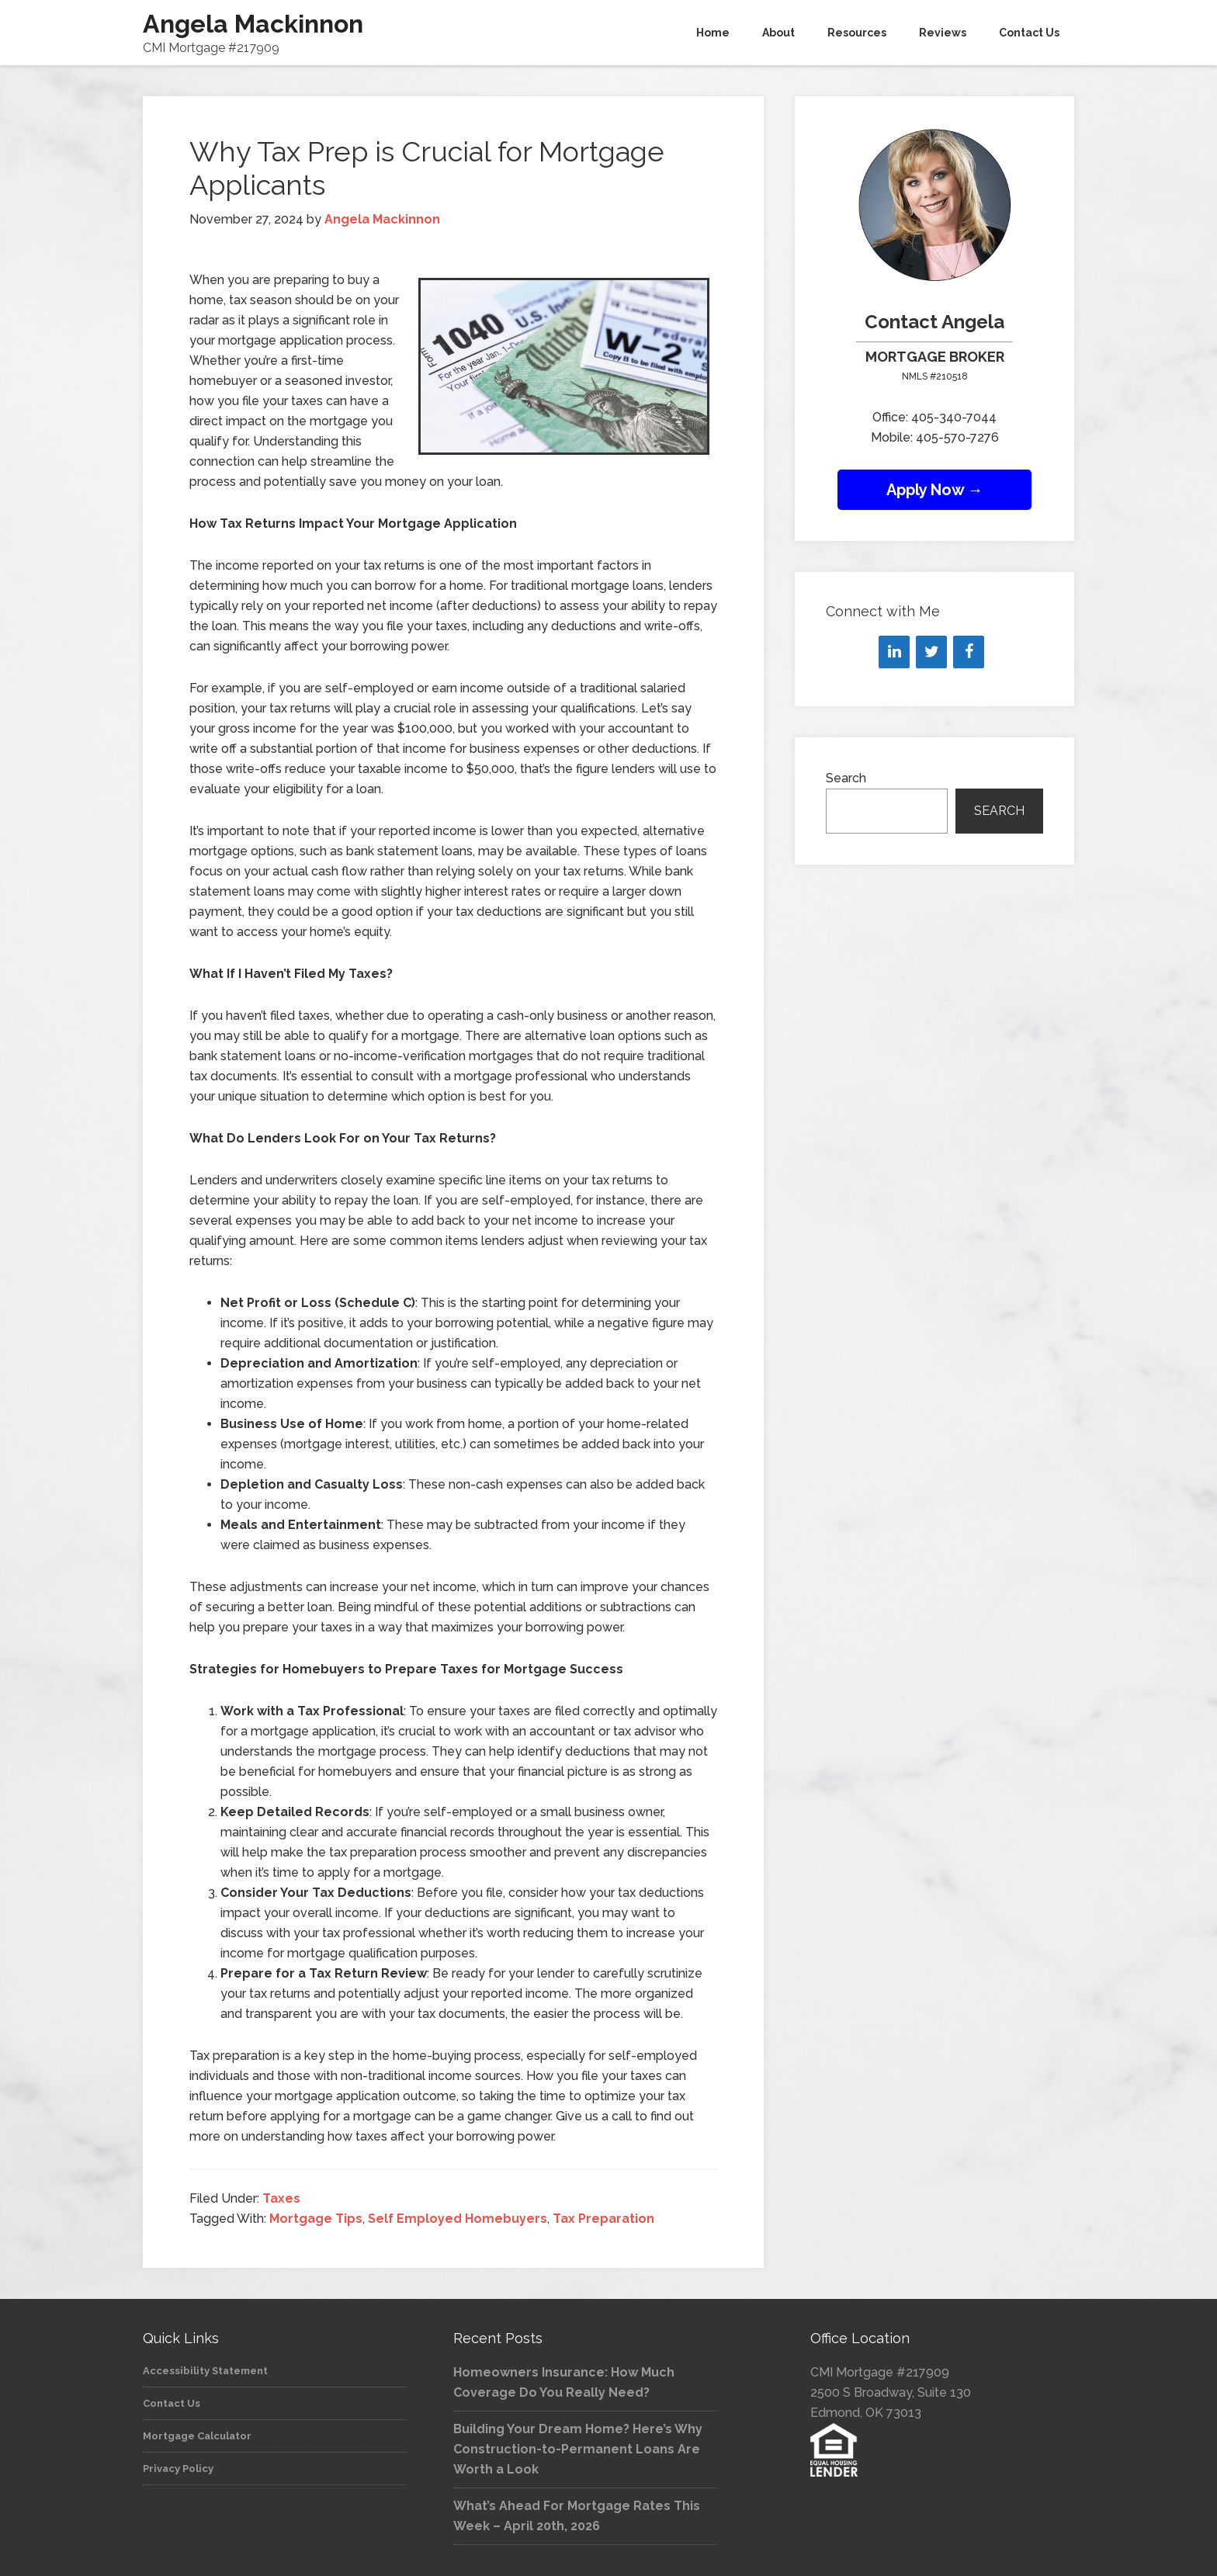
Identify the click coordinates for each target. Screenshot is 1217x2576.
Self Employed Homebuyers (457, 2218)
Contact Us (171, 2403)
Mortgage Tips (315, 2218)
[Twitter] (931, 652)
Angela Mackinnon (253, 23)
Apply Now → (934, 489)
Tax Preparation (603, 2218)
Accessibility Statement (205, 2371)
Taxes (281, 2198)
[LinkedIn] (894, 652)
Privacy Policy (178, 2468)
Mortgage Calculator (197, 2436)
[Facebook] (968, 652)
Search (846, 778)
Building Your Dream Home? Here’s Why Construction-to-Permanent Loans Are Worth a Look (577, 2449)
